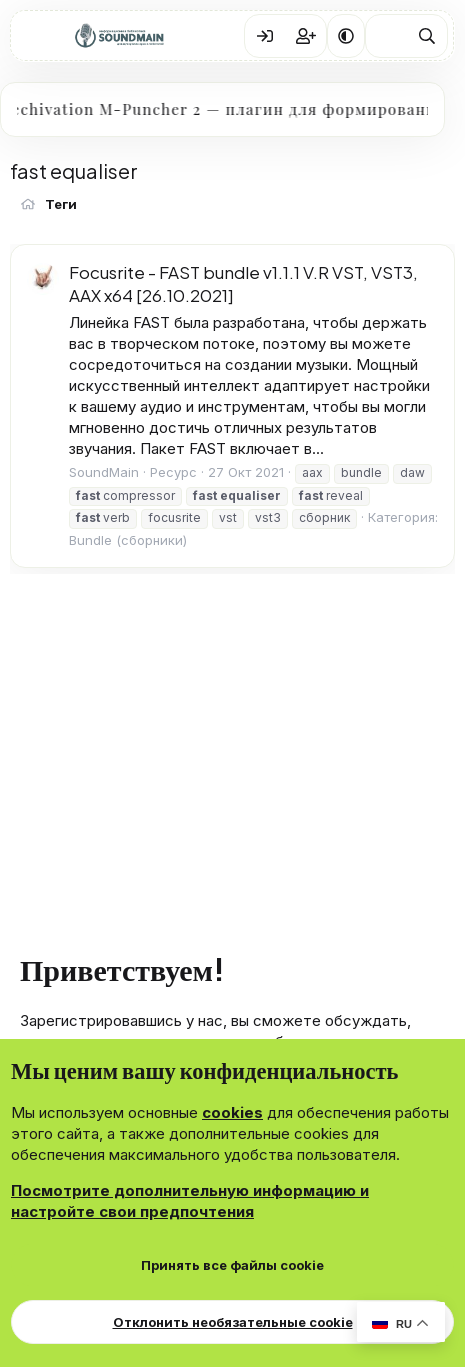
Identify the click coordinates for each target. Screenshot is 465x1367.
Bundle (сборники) (128, 540)
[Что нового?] (386, 36)
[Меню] (40, 36)
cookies (232, 1112)
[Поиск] (426, 36)
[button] (346, 36)
